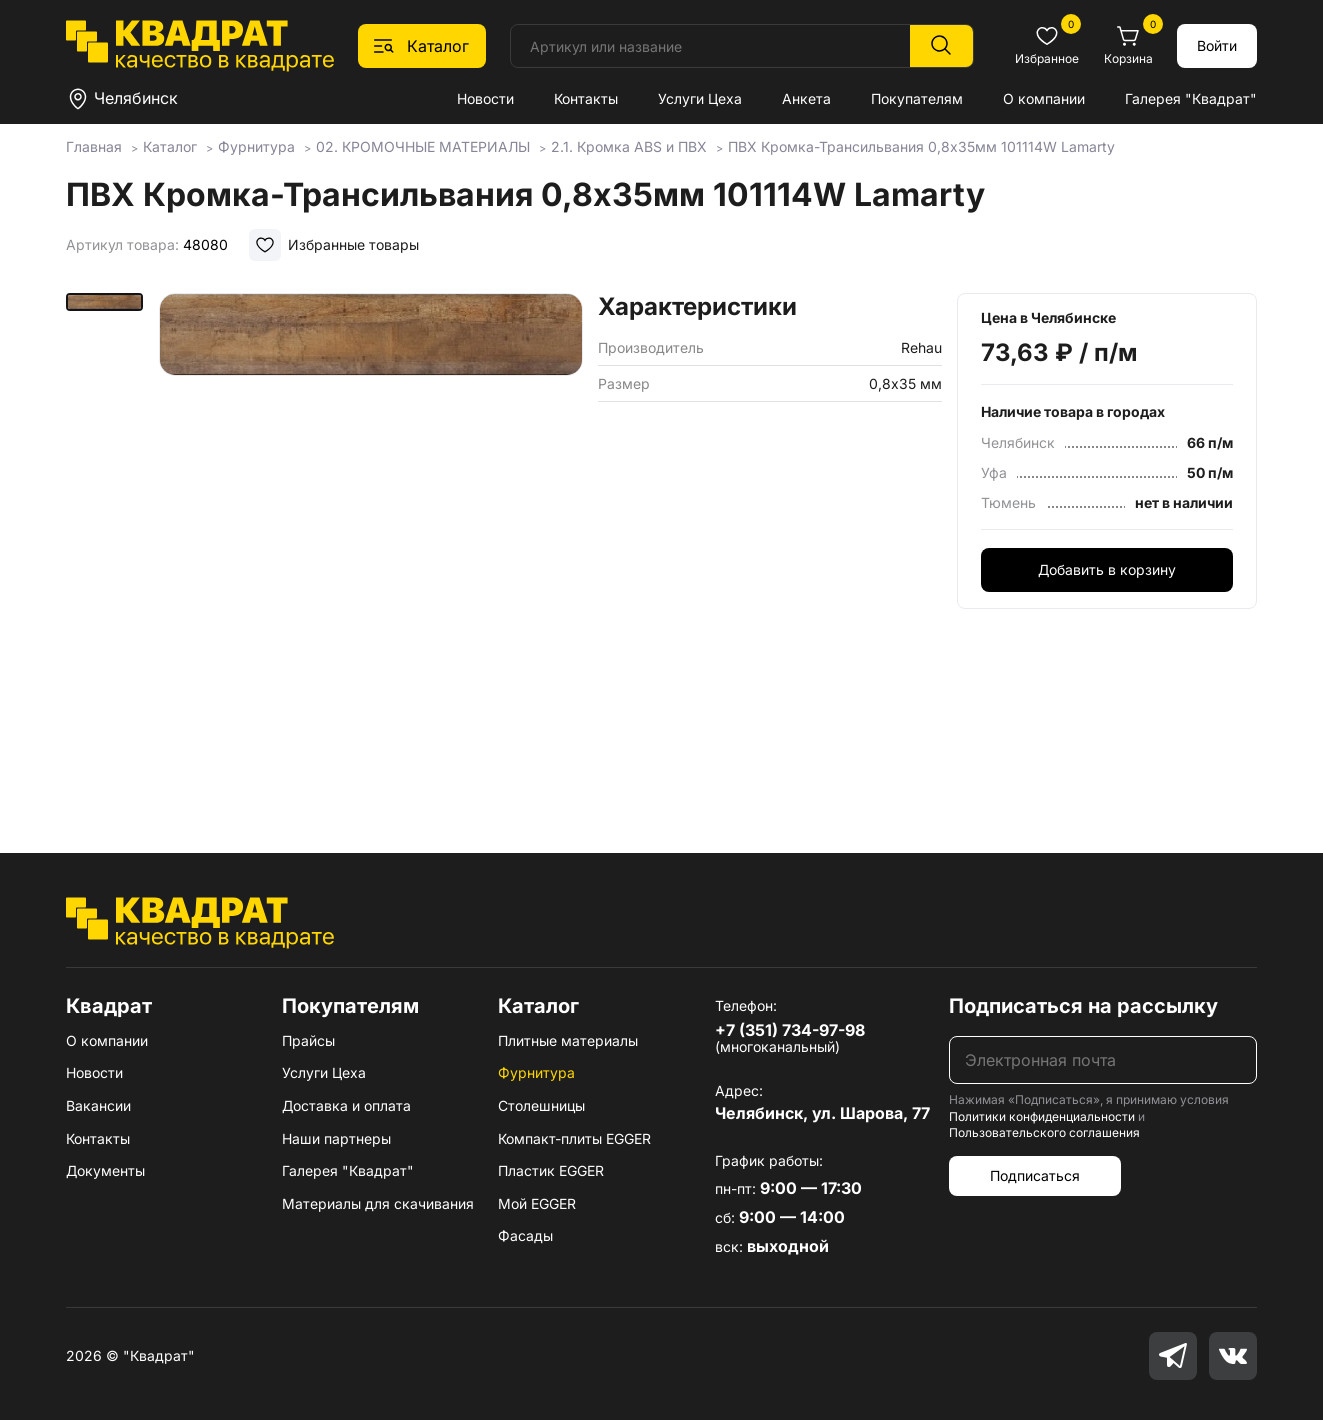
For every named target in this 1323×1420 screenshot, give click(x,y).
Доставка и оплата (346, 1105)
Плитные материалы (568, 1040)
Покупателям (917, 98)
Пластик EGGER (551, 1170)
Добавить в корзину (1107, 569)
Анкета (806, 98)
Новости (485, 98)
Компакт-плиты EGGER (574, 1138)
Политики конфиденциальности (1042, 1116)
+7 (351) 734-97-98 (790, 1030)
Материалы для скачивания (378, 1203)
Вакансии (98, 1105)
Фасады (525, 1235)
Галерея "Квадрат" (1191, 98)
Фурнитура (536, 1072)
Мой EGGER (537, 1203)
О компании (1044, 98)
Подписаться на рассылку (1083, 1006)
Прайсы (308, 1040)
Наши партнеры (336, 1138)
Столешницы (541, 1105)
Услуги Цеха (700, 98)
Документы (105, 1170)
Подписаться (1035, 1175)
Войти (1217, 45)
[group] (371, 544)
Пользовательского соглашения (1044, 1132)
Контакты (586, 98)
